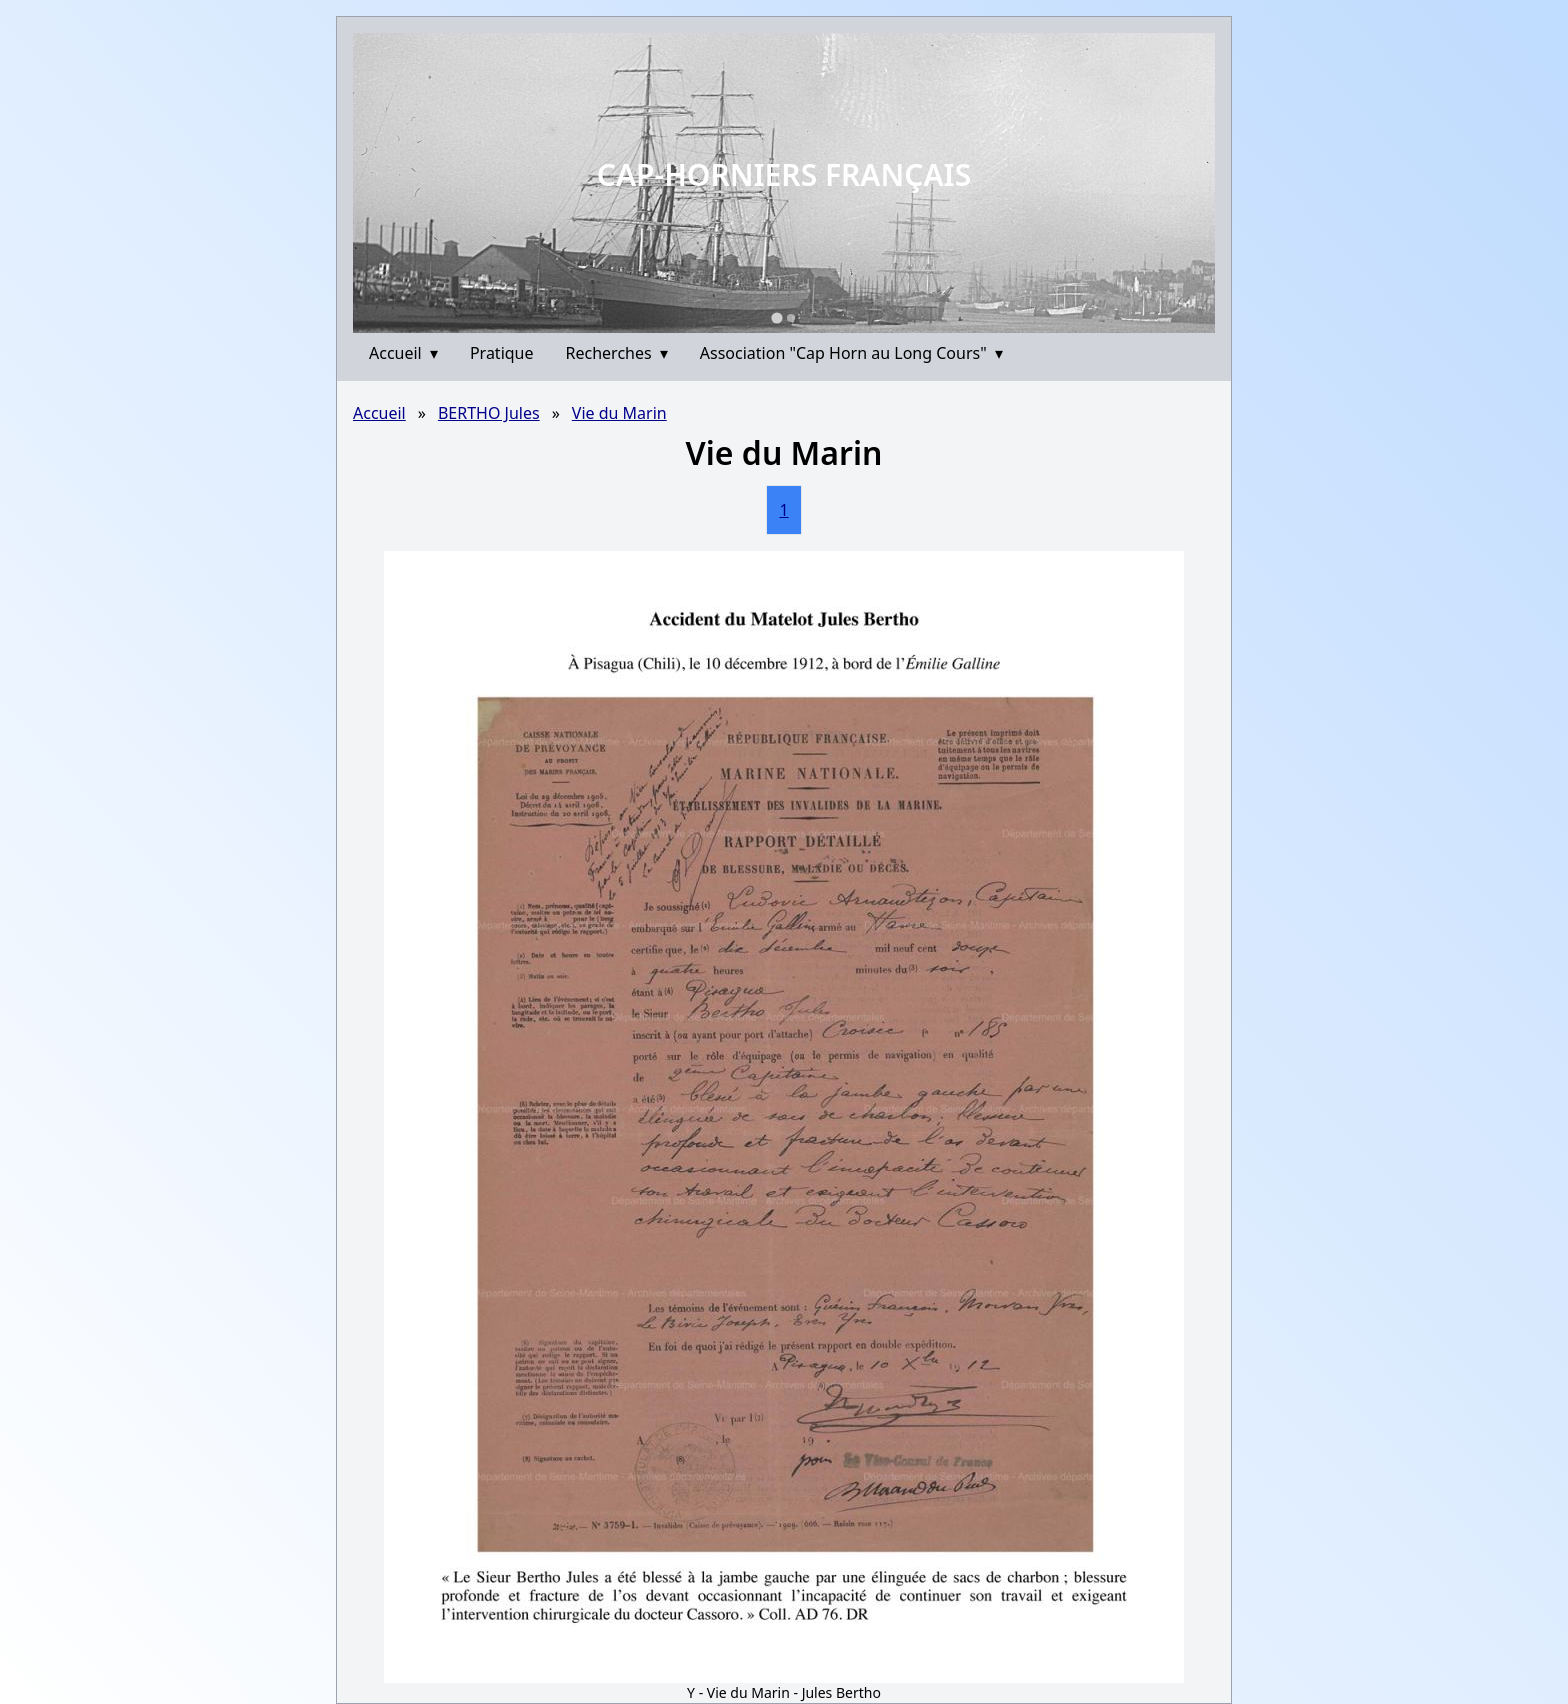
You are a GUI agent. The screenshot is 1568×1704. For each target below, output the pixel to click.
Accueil (403, 353)
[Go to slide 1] (776, 317)
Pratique (502, 353)
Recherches (617, 353)
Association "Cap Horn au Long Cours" (851, 353)
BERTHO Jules (489, 413)
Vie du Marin (619, 413)
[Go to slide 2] (791, 318)
